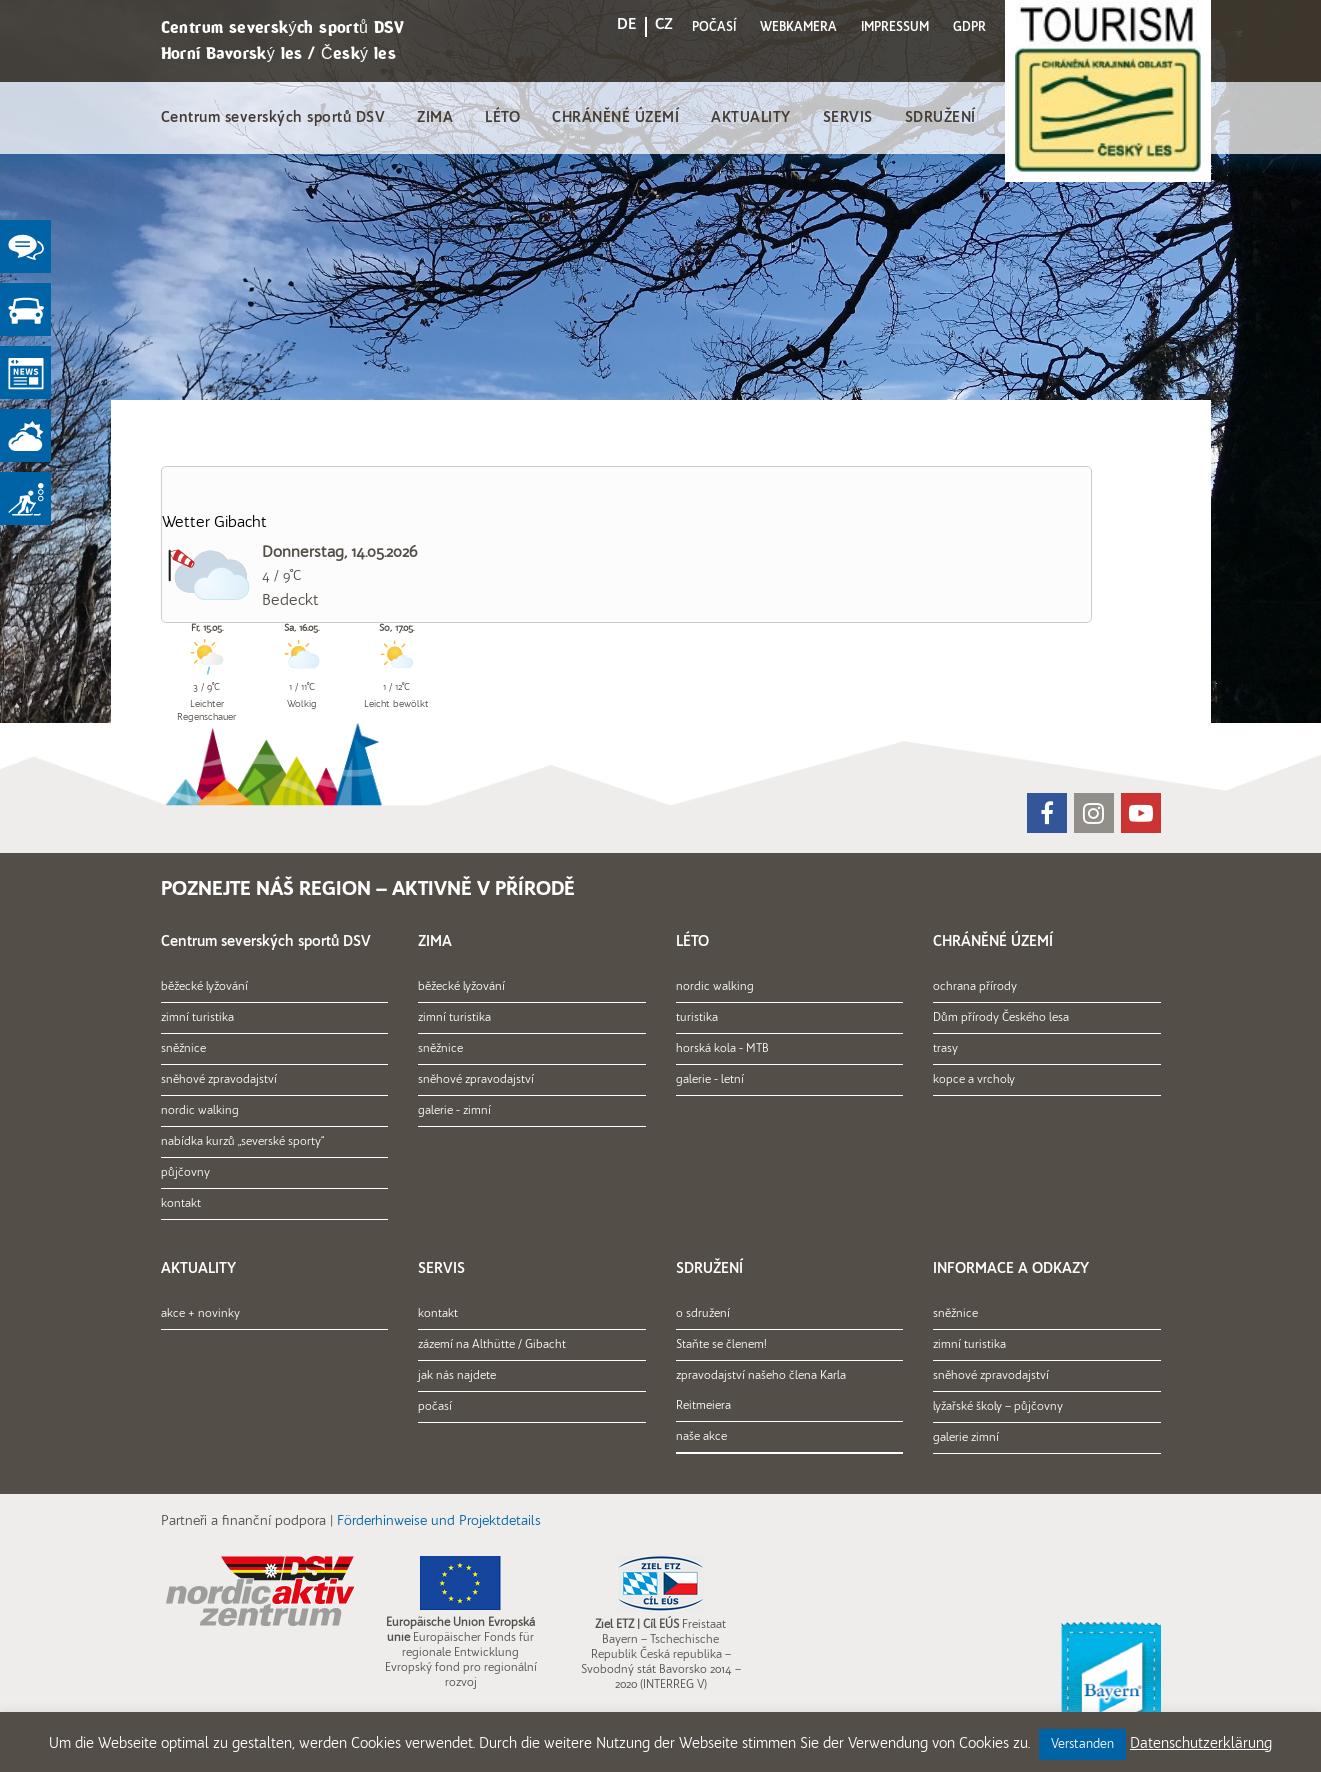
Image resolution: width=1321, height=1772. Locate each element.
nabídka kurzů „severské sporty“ (242, 1142)
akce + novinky (200, 1314)
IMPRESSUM (895, 27)
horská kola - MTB (722, 1049)
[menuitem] (627, 28)
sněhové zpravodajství (219, 1080)
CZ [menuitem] (664, 25)
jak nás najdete (457, 1376)
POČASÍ (714, 27)
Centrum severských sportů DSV (273, 118)
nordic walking (200, 1111)
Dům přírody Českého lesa (1001, 1018)
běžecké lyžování (204, 987)
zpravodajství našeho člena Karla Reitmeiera (761, 1391)
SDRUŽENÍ (940, 118)
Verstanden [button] (1082, 1744)
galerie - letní (710, 1080)
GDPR (969, 27)
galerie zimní (966, 1438)
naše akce (701, 1437)
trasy (945, 1049)
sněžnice (183, 1049)
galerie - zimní (454, 1111)
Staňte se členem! (721, 1345)
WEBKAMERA (798, 27)
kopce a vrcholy (974, 1080)
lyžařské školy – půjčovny (998, 1407)
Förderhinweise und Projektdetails (439, 1521)
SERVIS (848, 118)
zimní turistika (197, 1018)
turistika (697, 1018)
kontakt (181, 1204)
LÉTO (502, 118)
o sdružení (703, 1314)
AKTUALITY (751, 118)
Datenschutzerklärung (1201, 1744)
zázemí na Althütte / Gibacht (492, 1345)
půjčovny (185, 1173)
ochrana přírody (975, 987)
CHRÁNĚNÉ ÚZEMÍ (615, 118)
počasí (435, 1407)
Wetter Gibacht (214, 523)
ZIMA (435, 118)
